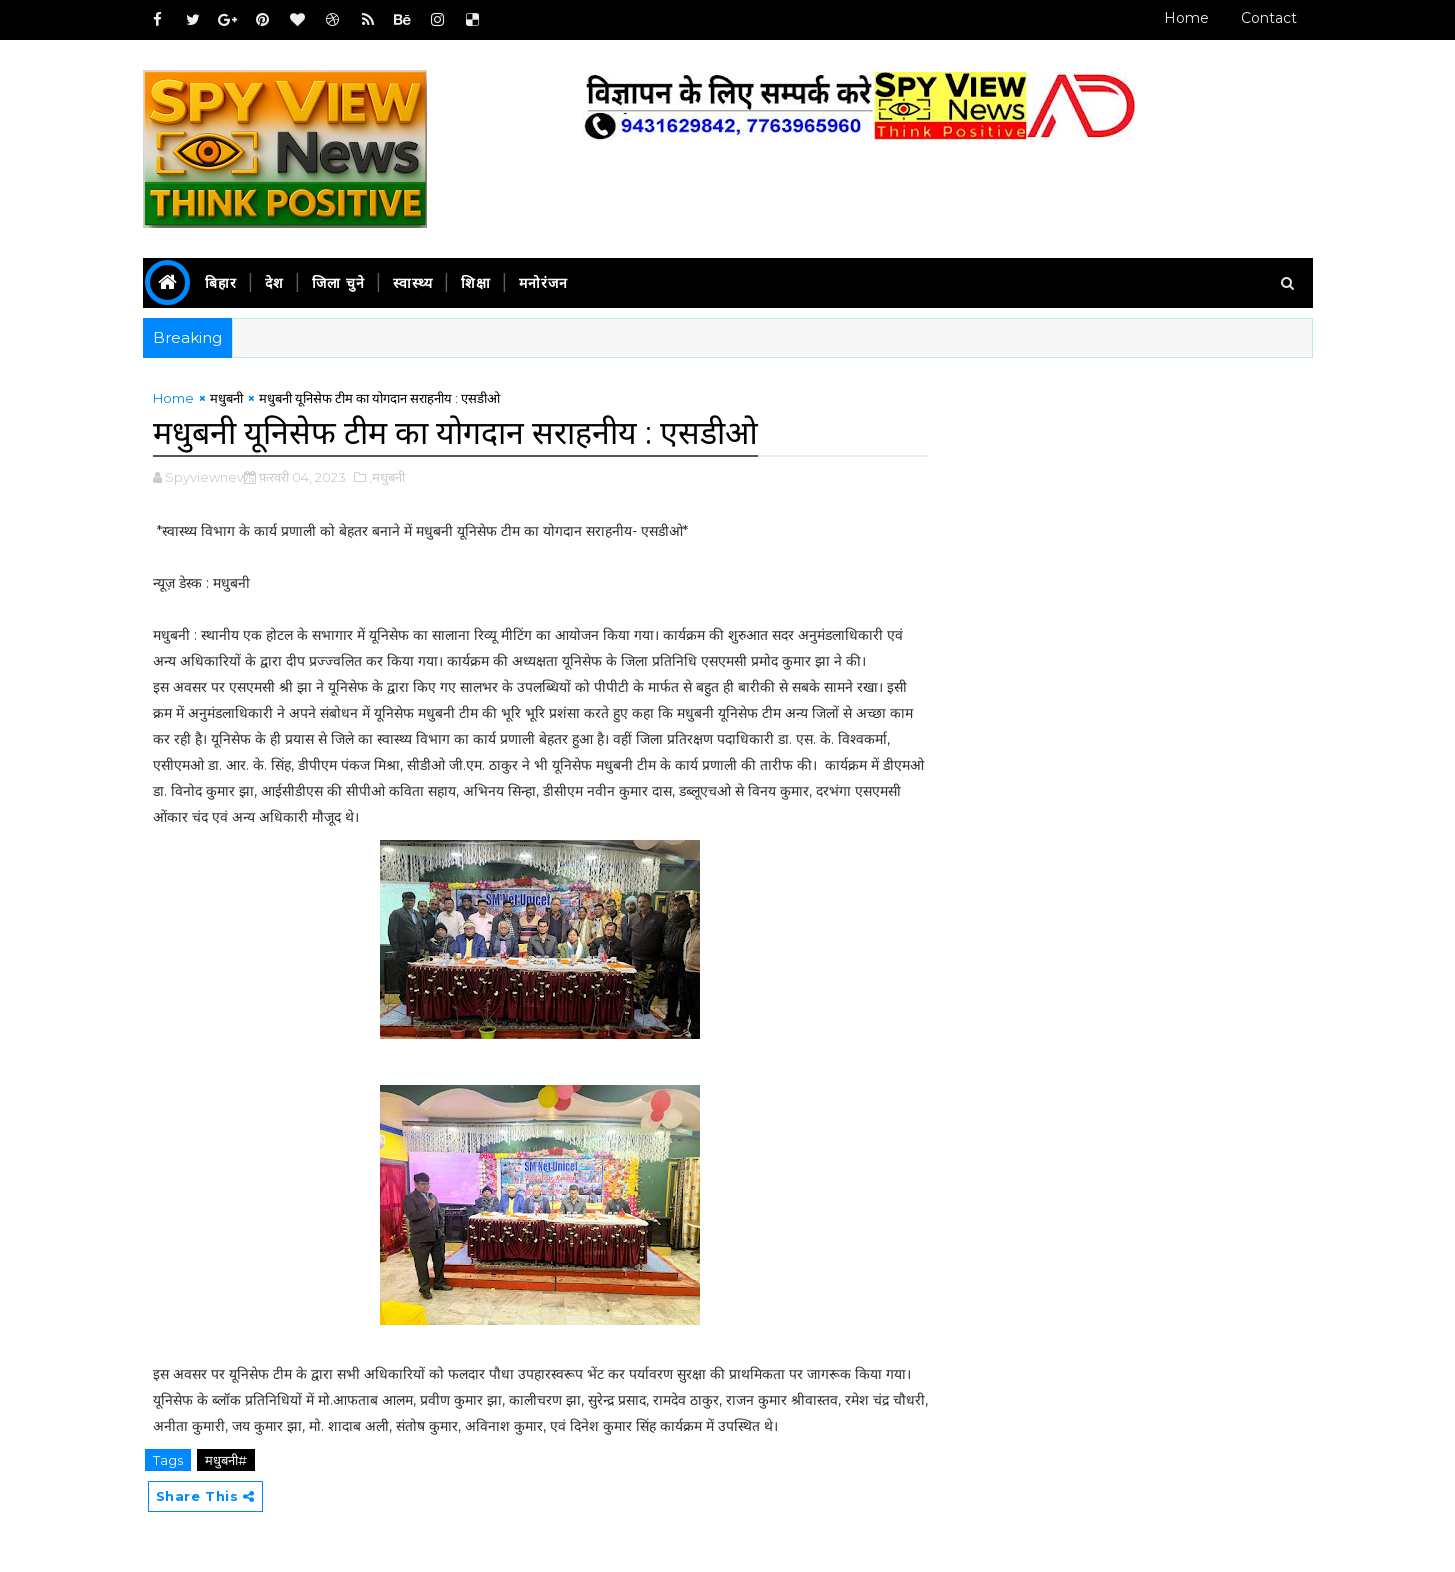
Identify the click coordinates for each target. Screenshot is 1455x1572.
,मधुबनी (387, 477)
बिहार (221, 283)
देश (274, 283)
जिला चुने (338, 283)
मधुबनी (226, 398)
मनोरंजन (543, 283)
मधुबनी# (226, 1460)
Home (1186, 18)
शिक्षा (476, 283)
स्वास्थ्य (413, 283)
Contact (1269, 18)
